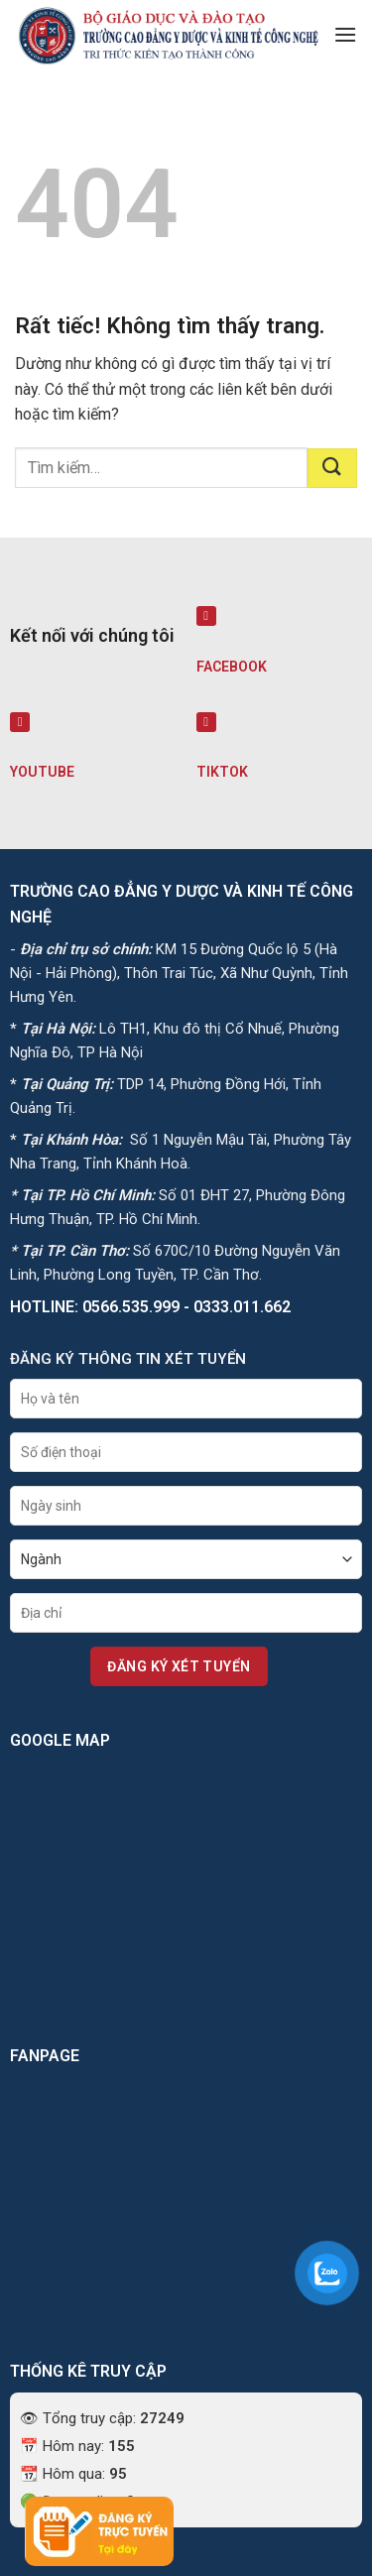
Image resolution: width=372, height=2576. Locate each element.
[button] (345, 34)
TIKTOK (222, 772)
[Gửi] (332, 468)
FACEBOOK (231, 667)
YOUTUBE (42, 772)
